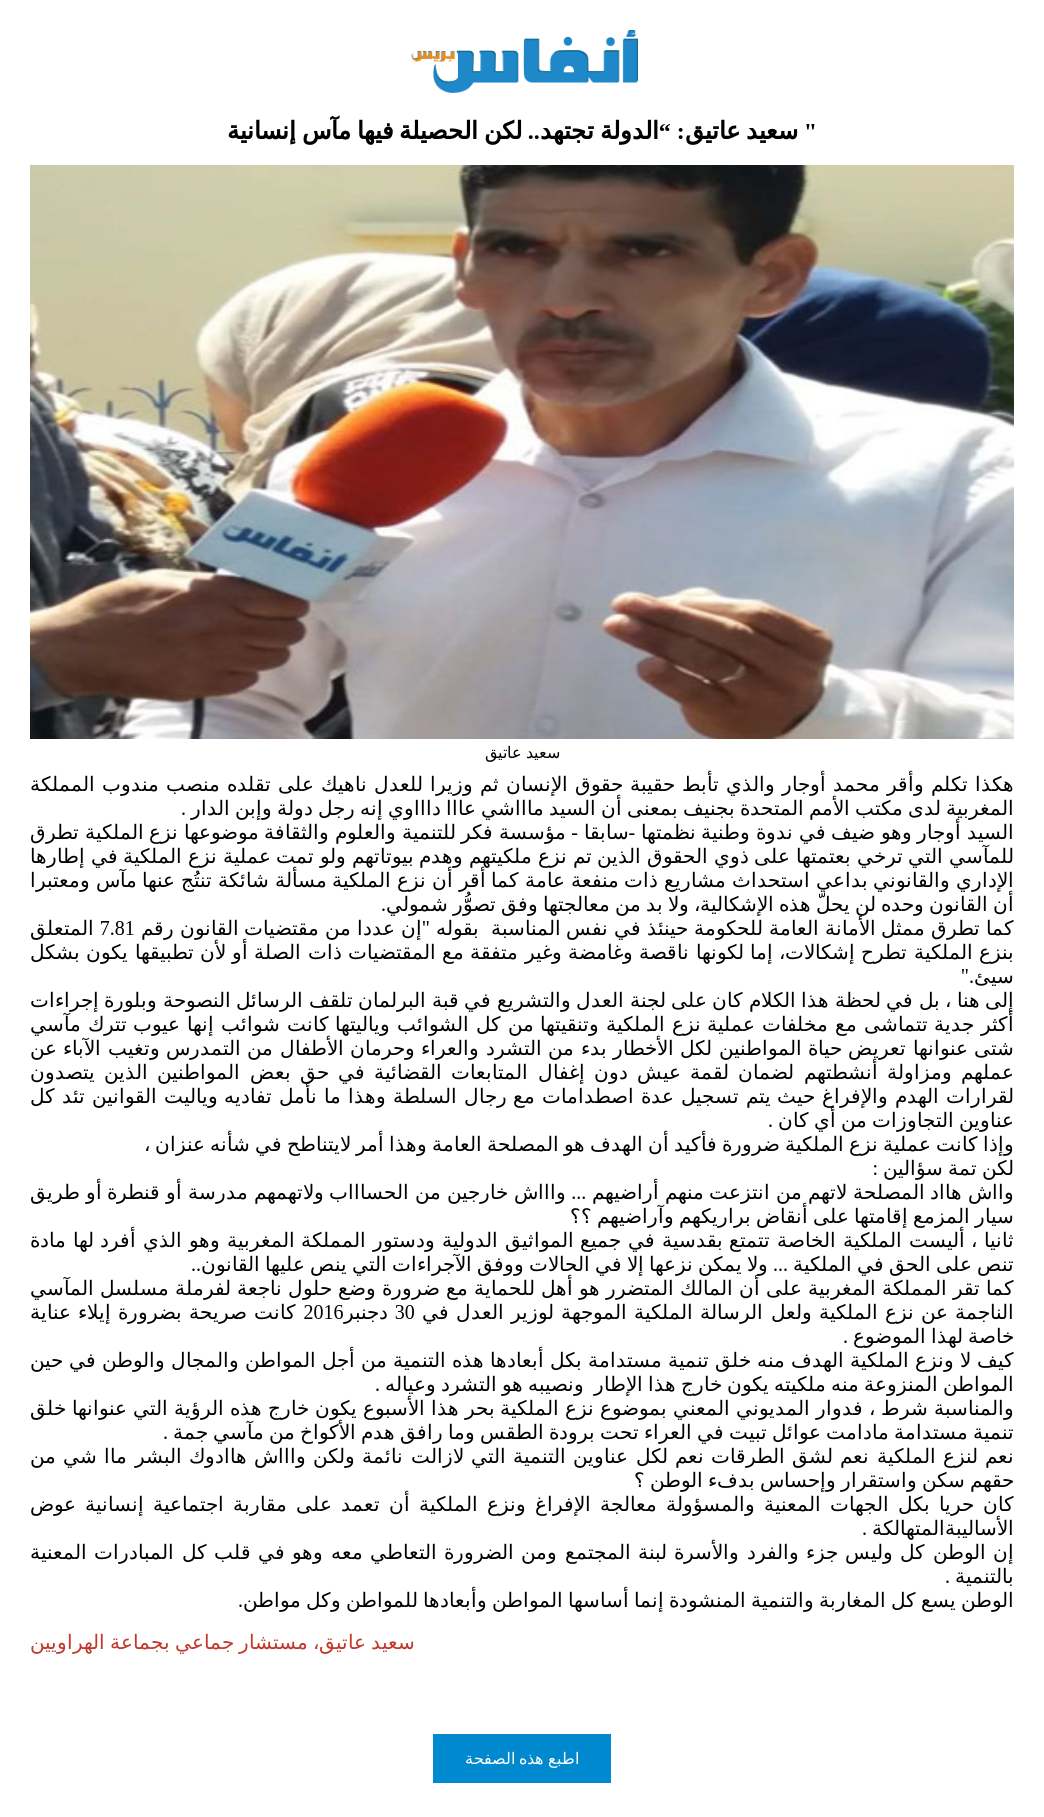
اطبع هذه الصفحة (522, 1758)
